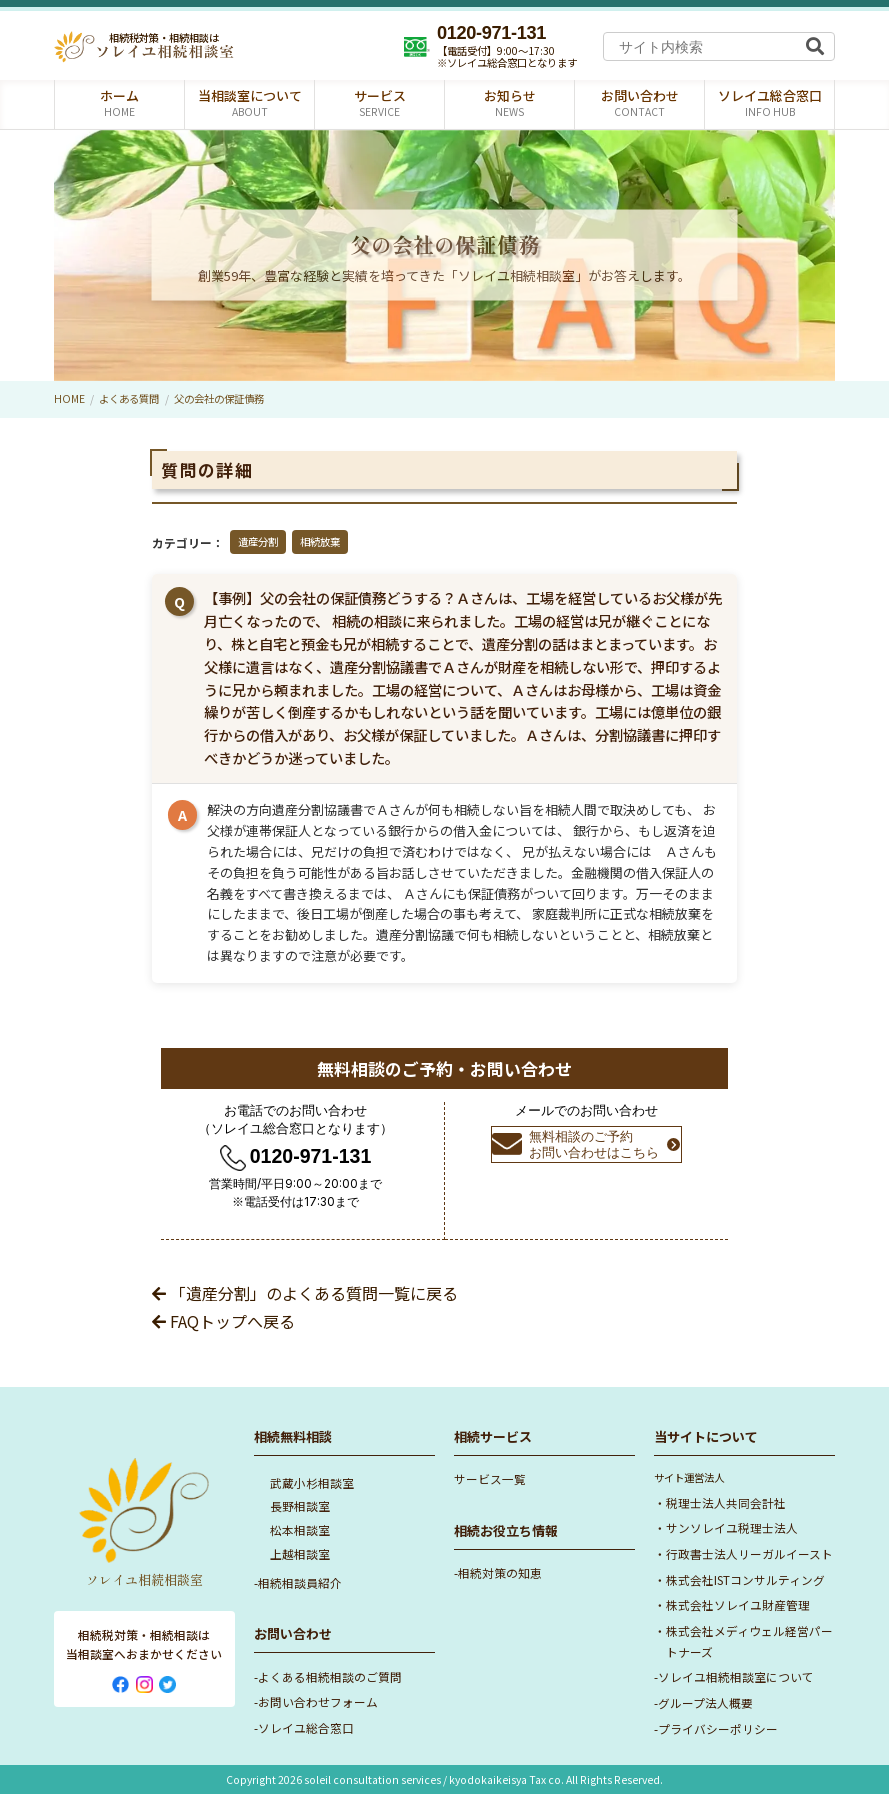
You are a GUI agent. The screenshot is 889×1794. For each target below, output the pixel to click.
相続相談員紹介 (300, 1582)
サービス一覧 (490, 1478)
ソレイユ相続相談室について (736, 1676)
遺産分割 (258, 541)
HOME (69, 398)
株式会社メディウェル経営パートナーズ (749, 1641)
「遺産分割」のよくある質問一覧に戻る (305, 1293)
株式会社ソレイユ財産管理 (738, 1604)
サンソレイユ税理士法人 (732, 1527)
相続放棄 (320, 541)
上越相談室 (300, 1553)
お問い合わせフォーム (318, 1701)
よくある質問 (129, 398)
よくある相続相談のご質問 (330, 1676)
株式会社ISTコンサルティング (745, 1579)
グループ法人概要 (705, 1702)
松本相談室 (300, 1529)
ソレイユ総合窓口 (306, 1727)
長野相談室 (300, 1505)
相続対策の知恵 (500, 1572)
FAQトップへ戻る (223, 1321)
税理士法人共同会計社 (726, 1502)
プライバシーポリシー (718, 1728)
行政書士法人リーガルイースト (749, 1553)
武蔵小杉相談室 (312, 1482)
